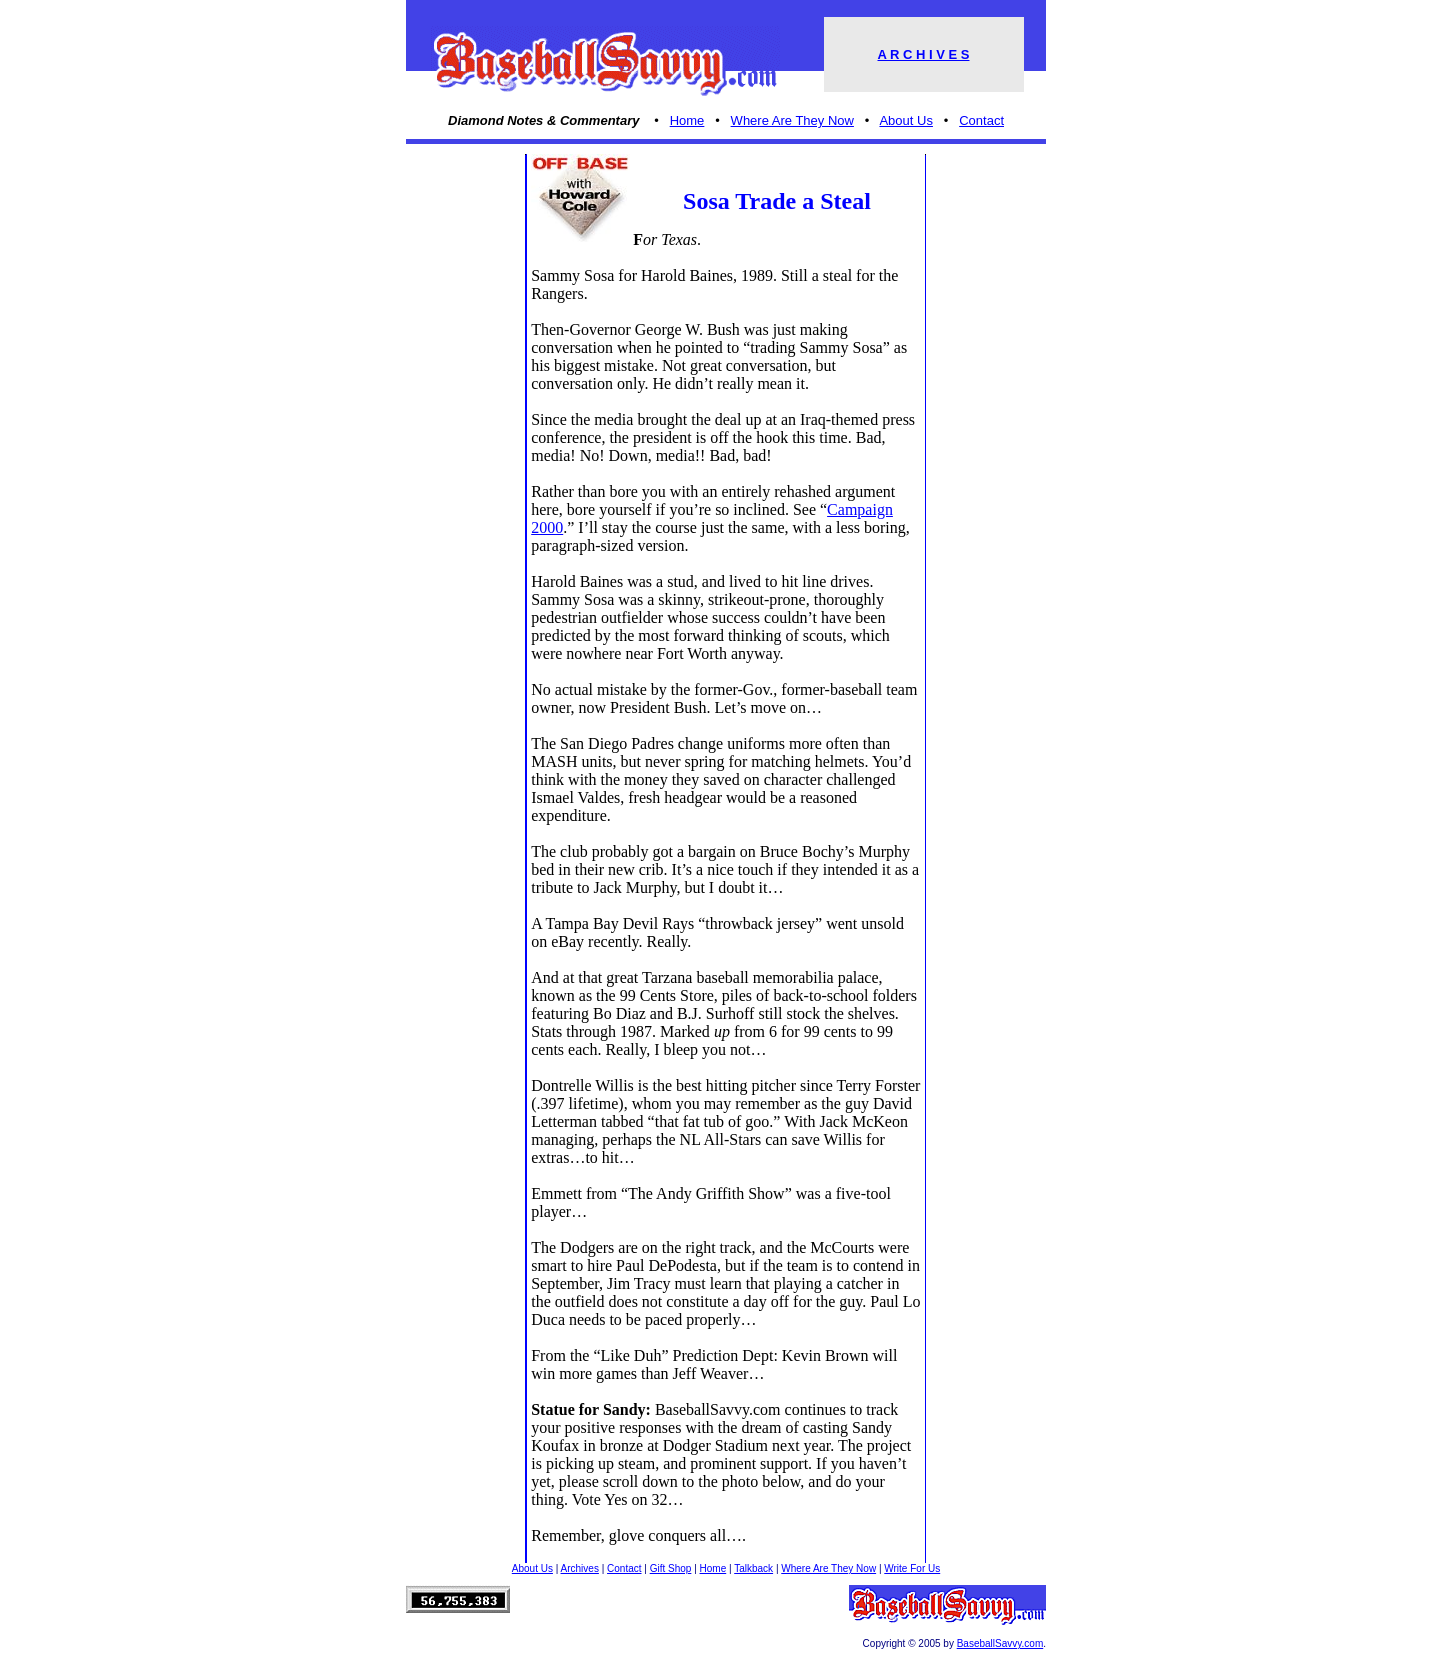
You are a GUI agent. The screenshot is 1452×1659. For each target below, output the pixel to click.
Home (687, 120)
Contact (981, 120)
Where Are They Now (792, 120)
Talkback (753, 1568)
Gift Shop (671, 1568)
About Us (905, 120)
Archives (580, 1568)
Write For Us (912, 1568)
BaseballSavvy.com (1000, 1643)
